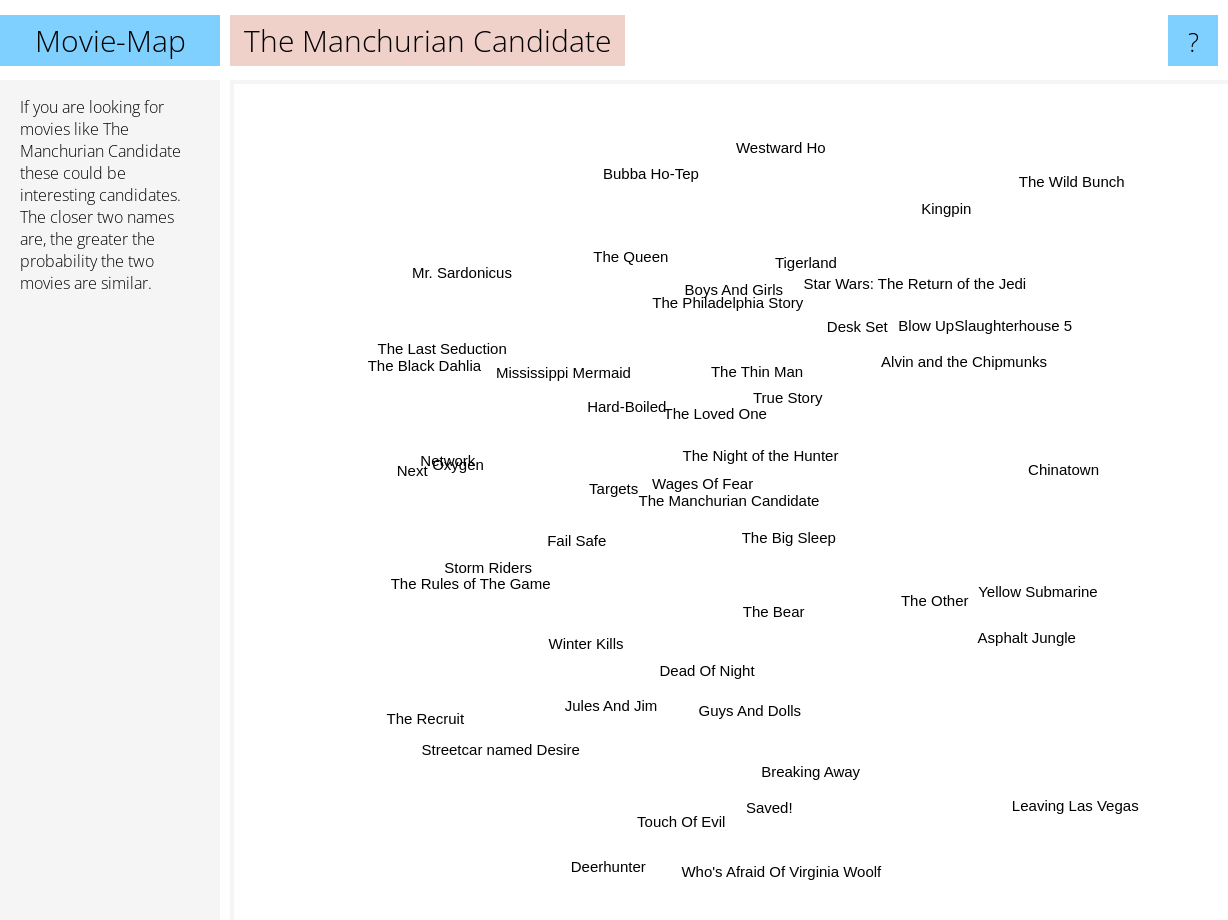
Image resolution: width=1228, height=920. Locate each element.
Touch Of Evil (674, 788)
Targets (582, 514)
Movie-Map (110, 40)
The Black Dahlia (451, 380)
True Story (775, 411)
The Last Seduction (441, 344)
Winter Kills (606, 617)
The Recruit (472, 681)
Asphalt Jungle (989, 629)
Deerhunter (623, 815)
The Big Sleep (820, 579)
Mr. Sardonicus (498, 305)
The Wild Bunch (1063, 173)
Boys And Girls (731, 322)
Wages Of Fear (709, 465)
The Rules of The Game (483, 563)
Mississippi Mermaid (571, 362)
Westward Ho (770, 202)
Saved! (757, 764)
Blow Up (942, 282)
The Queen (643, 284)
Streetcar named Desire (532, 722)
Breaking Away (796, 747)
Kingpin (916, 242)
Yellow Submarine (1003, 588)
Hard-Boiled (591, 379)
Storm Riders (508, 545)
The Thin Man (741, 397)
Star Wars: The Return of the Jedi (887, 317)
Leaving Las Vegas (1096, 827)
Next (461, 472)
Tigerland (791, 298)
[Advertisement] (110, 615)
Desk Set (837, 341)
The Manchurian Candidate (729, 500)
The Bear (782, 610)
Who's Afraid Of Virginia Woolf (773, 836)
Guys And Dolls (745, 711)
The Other (902, 582)
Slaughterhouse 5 (982, 348)
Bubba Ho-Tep (657, 221)
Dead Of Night (716, 663)
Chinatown (1085, 458)
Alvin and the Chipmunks (933, 374)
